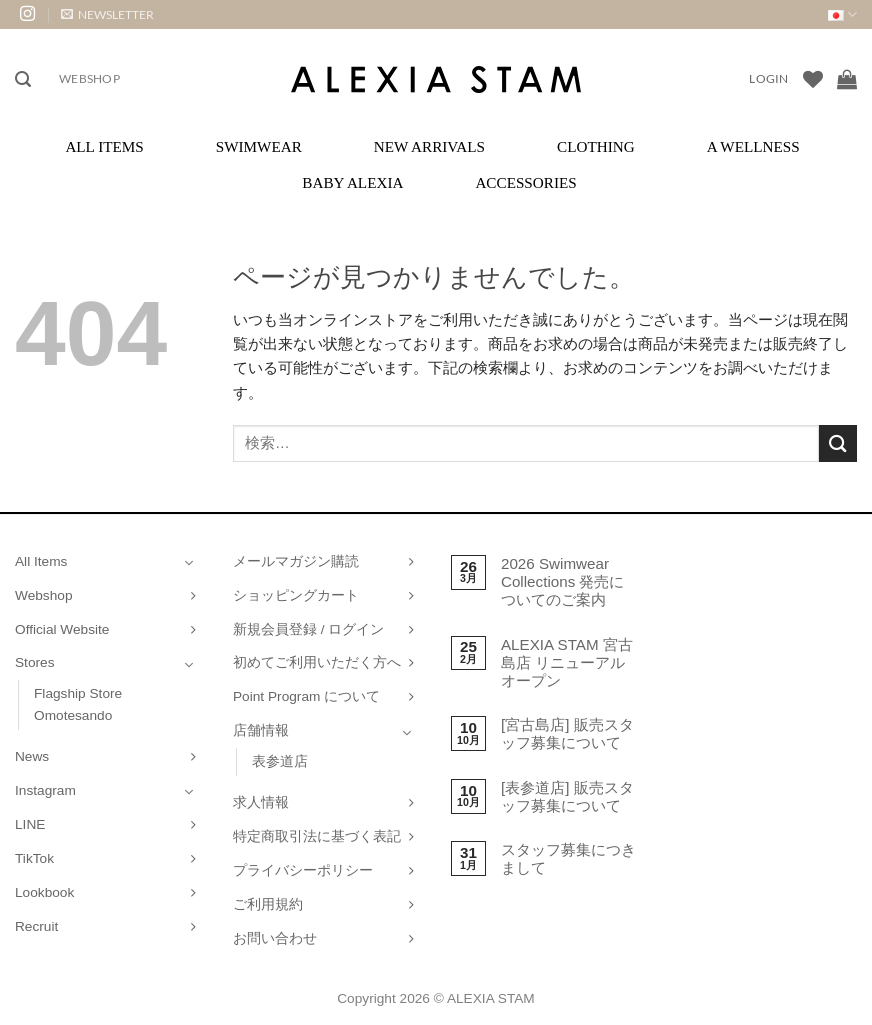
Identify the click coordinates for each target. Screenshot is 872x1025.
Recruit (36, 926)
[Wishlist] (813, 79)
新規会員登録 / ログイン (308, 629)
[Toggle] (189, 562)
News (32, 756)
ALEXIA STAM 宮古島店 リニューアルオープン (567, 662)
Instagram (45, 790)
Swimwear (259, 146)
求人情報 (261, 802)
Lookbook (44, 892)
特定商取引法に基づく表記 (317, 836)
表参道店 (280, 761)
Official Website (62, 629)
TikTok (34, 858)
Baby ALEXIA (352, 182)
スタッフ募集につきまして (568, 858)
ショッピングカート (296, 595)
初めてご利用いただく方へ (317, 662)
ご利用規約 (268, 904)
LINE (30, 824)
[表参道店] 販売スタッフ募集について (567, 796)
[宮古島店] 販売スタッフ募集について (567, 733)
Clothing (596, 146)
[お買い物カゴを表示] (847, 79)
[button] (107, 14)
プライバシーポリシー (303, 870)
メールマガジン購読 (296, 561)
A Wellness (753, 146)
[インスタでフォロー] (27, 14)
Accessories (525, 182)
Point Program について (306, 696)
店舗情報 (261, 730)
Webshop (89, 78)
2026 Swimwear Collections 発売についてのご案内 (563, 581)
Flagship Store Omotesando (78, 704)
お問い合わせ (275, 938)
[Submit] (838, 443)
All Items (104, 146)
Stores (35, 662)
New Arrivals (429, 146)
